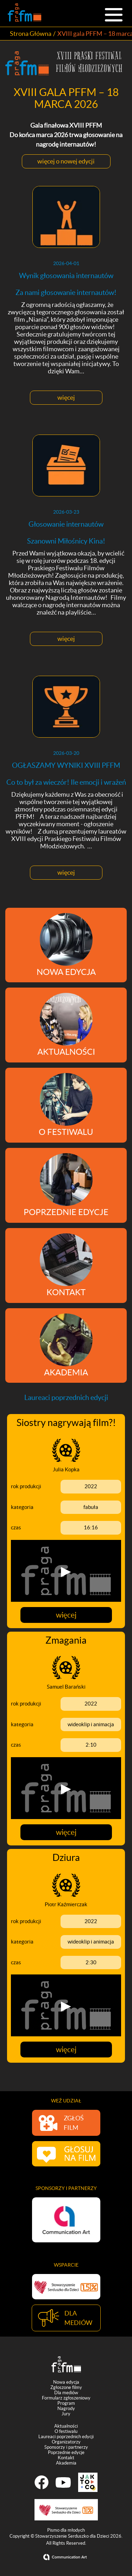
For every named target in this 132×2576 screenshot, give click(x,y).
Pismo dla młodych (66, 2531)
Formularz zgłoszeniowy (66, 2399)
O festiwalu (66, 2432)
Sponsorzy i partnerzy (66, 2448)
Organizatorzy (66, 2443)
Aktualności (66, 2427)
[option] (66, 2219)
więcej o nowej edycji (66, 161)
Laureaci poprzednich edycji (66, 2438)
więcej (66, 397)
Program (66, 2404)
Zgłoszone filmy (66, 2388)
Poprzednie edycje (66, 2453)
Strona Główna (30, 33)
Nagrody (66, 2410)
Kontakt (66, 2459)
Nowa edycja (66, 2383)
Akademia (66, 2464)
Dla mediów (66, 2394)
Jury (66, 2415)
